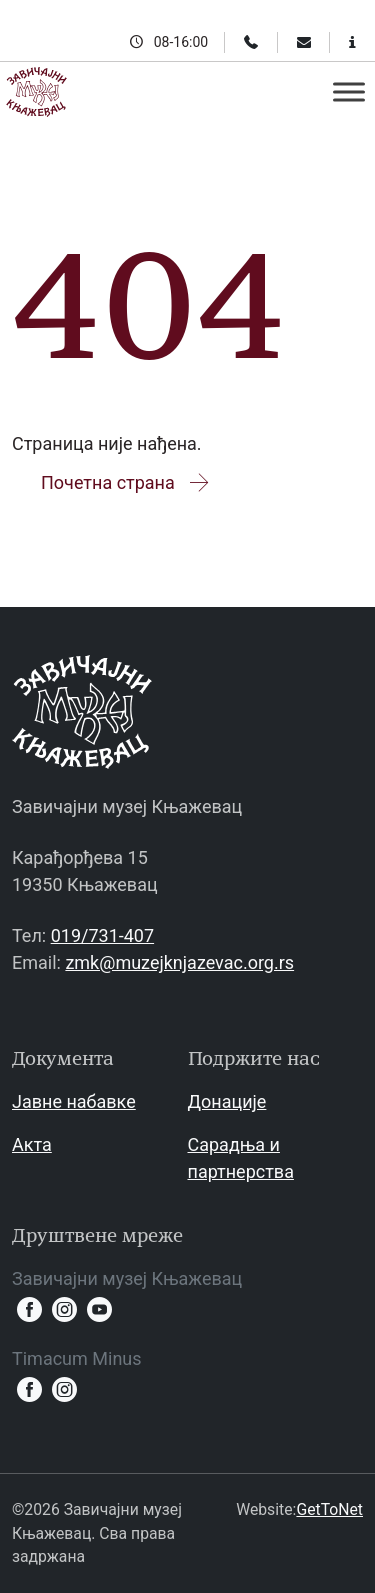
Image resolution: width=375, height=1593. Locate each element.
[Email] (304, 42)
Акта (32, 1144)
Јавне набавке (74, 1101)
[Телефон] (251, 42)
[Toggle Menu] (349, 91)
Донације (227, 1101)
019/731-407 (102, 935)
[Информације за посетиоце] (352, 42)
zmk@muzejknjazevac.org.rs (179, 962)
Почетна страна (126, 482)
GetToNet (329, 1509)
